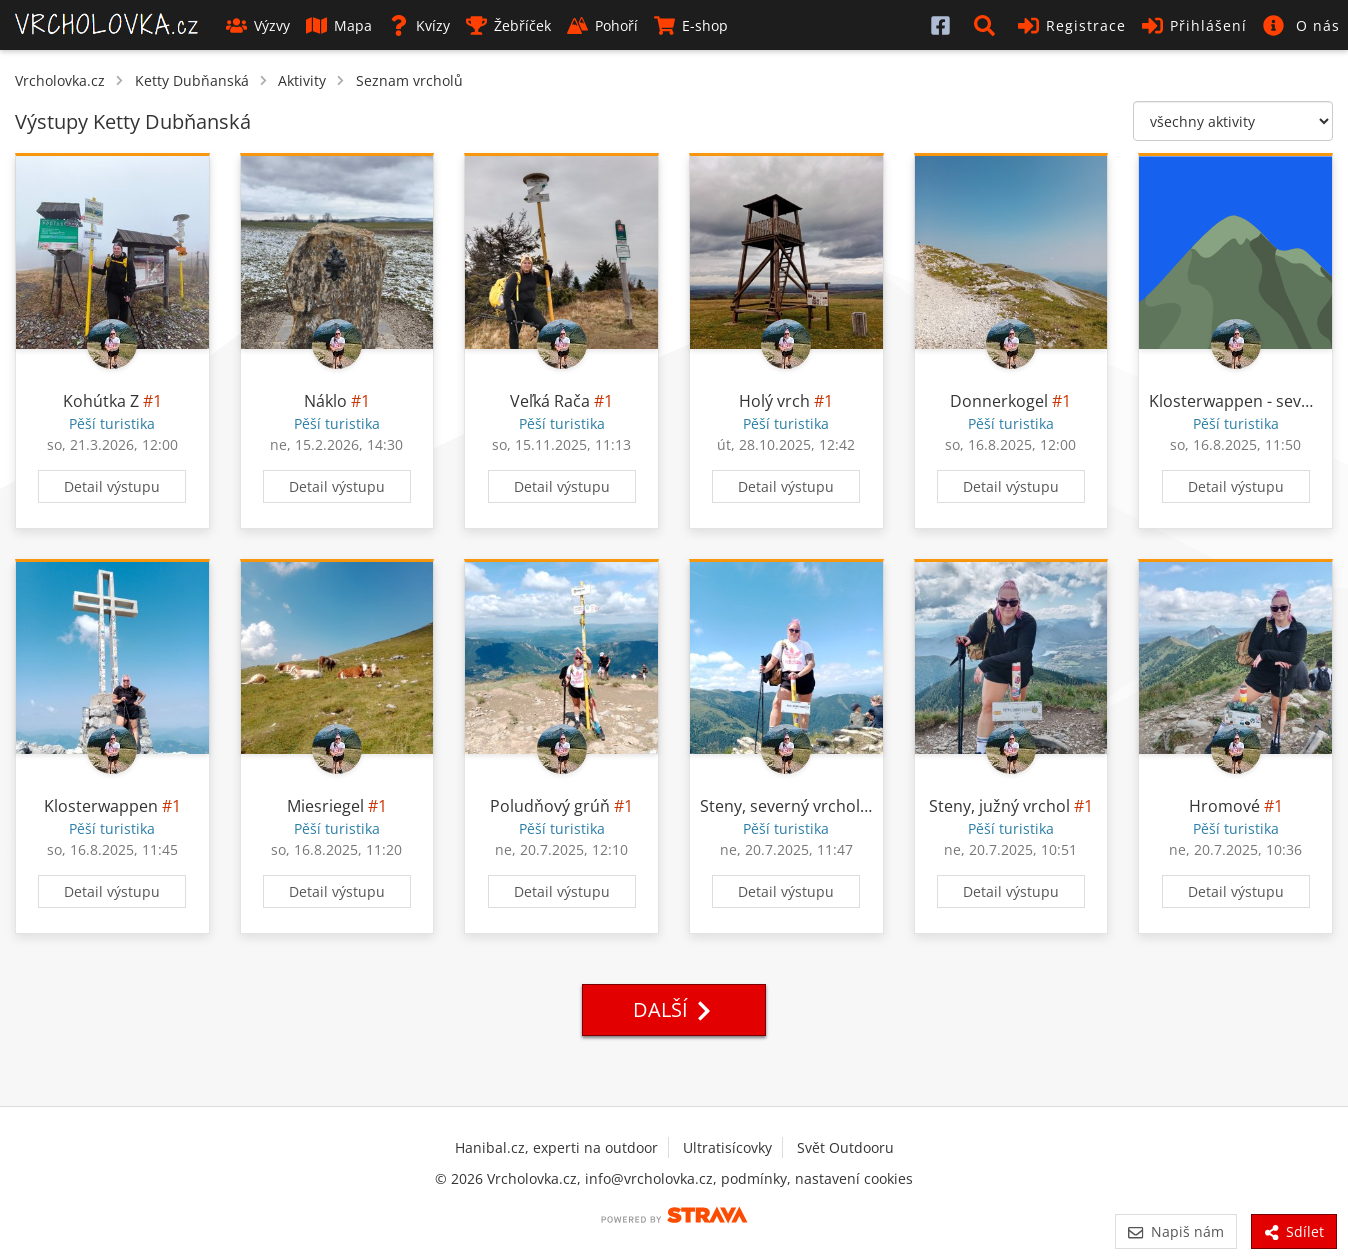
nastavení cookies (854, 1178)
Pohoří (602, 25)
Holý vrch (774, 401)
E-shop (691, 25)
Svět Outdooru (845, 1147)
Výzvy (258, 25)
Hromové (1224, 806)
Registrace (1072, 25)
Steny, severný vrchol (780, 806)
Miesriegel (325, 806)
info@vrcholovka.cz (649, 1178)
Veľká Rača (550, 401)
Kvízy (419, 25)
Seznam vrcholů (409, 80)
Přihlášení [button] (1194, 25)
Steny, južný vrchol (999, 806)
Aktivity (302, 80)
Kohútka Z (101, 401)
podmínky (754, 1178)
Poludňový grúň (550, 806)
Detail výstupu (112, 486)
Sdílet (1294, 1231)
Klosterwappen (101, 806)
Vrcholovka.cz (60, 80)
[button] (988, 25)
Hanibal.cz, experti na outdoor (556, 1147)
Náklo (325, 401)
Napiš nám (1175, 1231)
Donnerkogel (999, 401)
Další (674, 1009)
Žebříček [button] (508, 25)
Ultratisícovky (727, 1147)
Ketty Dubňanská (192, 80)
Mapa (339, 25)
